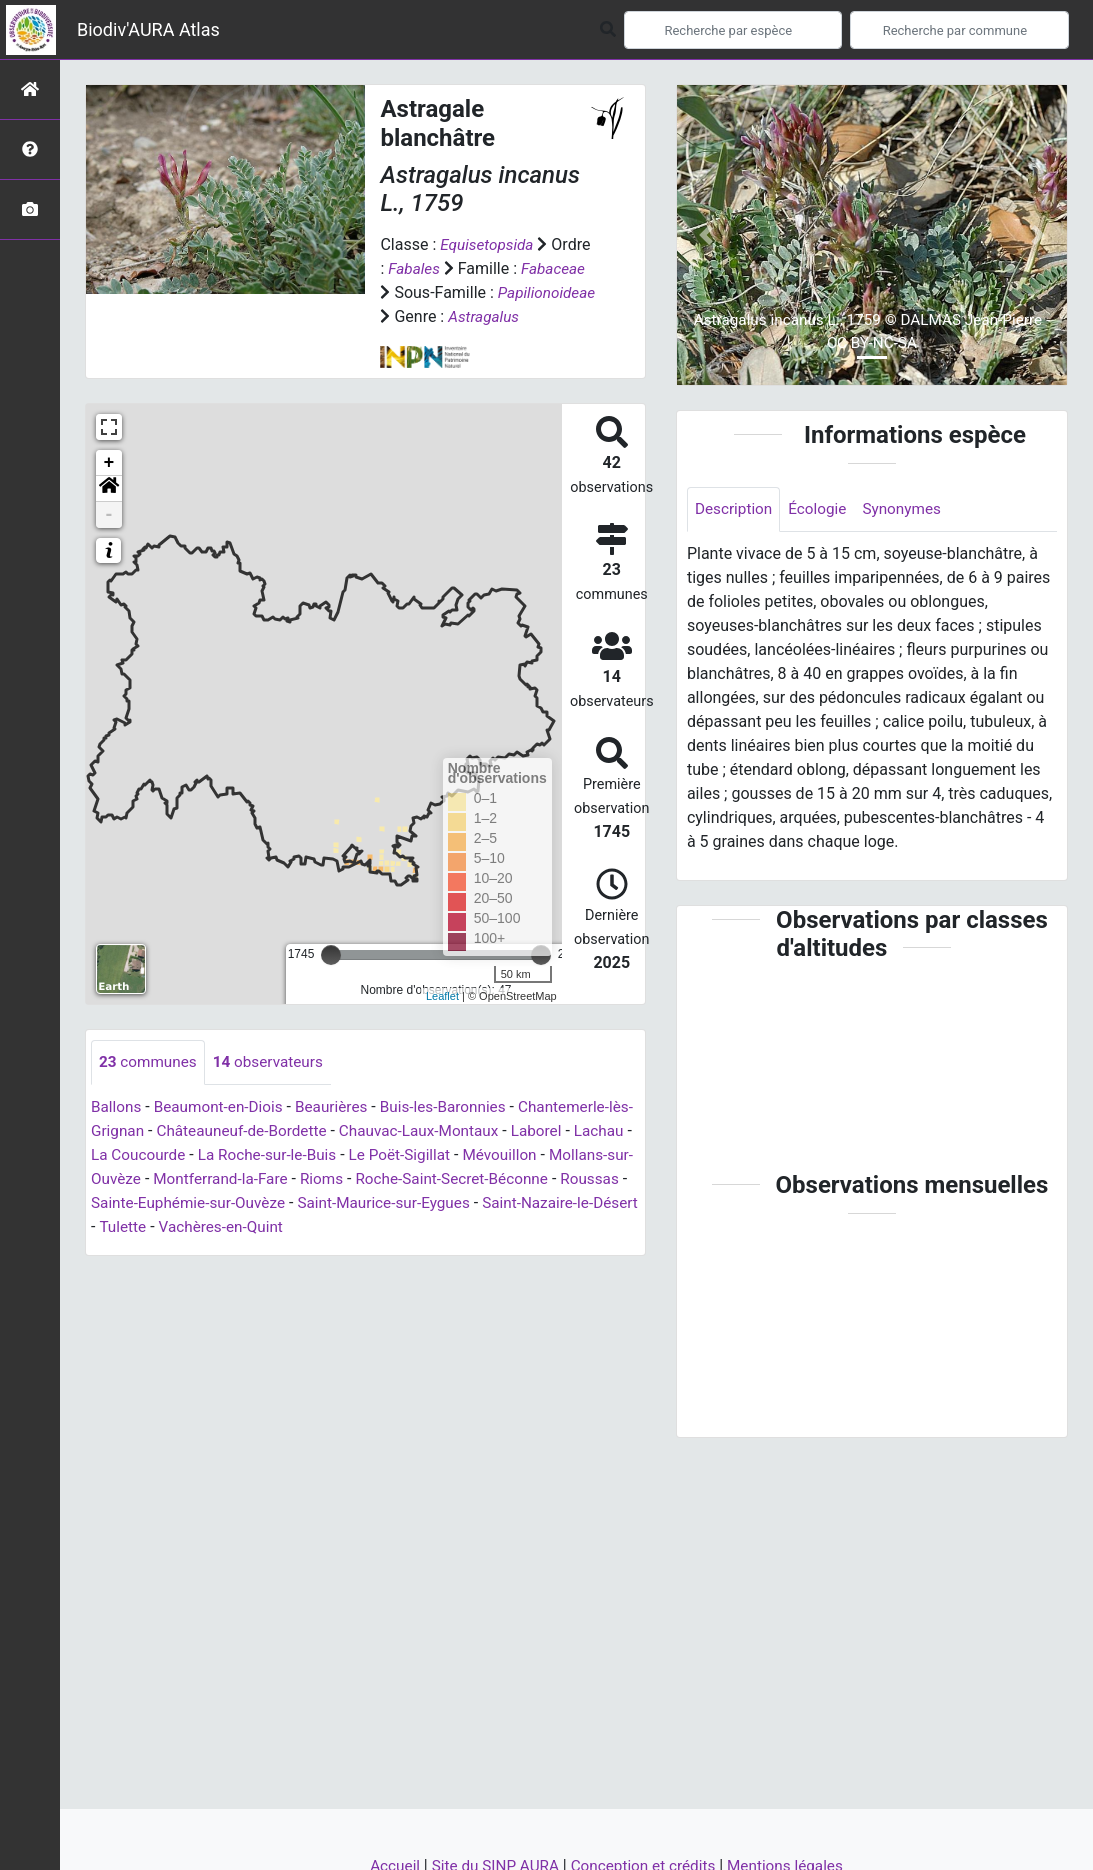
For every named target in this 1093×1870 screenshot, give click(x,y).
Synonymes (910, 509)
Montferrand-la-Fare (314, 1203)
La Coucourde (204, 1179)
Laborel (580, 1155)
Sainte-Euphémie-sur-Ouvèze (340, 1227)
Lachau (117, 1179)
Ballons (117, 1131)
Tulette (298, 1251)
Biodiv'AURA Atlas (148, 29)
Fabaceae (556, 268)
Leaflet (442, 1020)
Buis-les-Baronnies (458, 1131)
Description (735, 509)
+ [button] (109, 487)
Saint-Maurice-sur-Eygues (545, 1227)
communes (150, 1086)
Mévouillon (582, 1179)
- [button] (109, 539)
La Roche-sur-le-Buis (339, 1179)
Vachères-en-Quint (401, 1251)
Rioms (419, 1203)
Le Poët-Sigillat (477, 1179)
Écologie (822, 509)
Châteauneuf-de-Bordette (273, 1155)
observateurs (274, 1086)
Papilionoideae (431, 316)
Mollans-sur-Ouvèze (161, 1203)
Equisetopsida (489, 244)
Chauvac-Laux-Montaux (457, 1155)
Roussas (195, 1227)
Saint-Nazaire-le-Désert (180, 1251)
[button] (109, 513)
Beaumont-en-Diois (223, 1131)
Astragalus (417, 340)
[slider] (331, 979)
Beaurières (341, 1131)
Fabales (415, 268)
